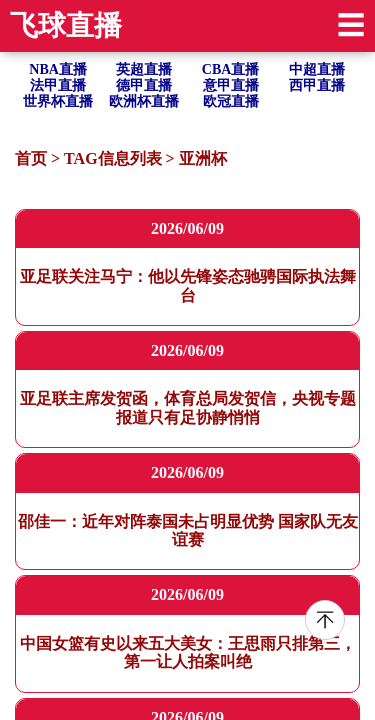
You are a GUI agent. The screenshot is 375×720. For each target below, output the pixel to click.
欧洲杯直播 (144, 101)
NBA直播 (58, 69)
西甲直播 (317, 85)
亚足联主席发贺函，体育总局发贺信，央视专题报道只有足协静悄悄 (188, 407)
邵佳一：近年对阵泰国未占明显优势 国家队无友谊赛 (188, 530)
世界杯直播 (58, 101)
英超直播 (144, 69)
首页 (31, 158)
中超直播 (317, 69)
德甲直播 (144, 85)
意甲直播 (231, 85)
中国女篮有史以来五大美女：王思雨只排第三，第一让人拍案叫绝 (188, 652)
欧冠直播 (231, 101)
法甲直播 (58, 85)
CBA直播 (231, 69)
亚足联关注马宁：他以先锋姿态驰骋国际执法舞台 (188, 285)
